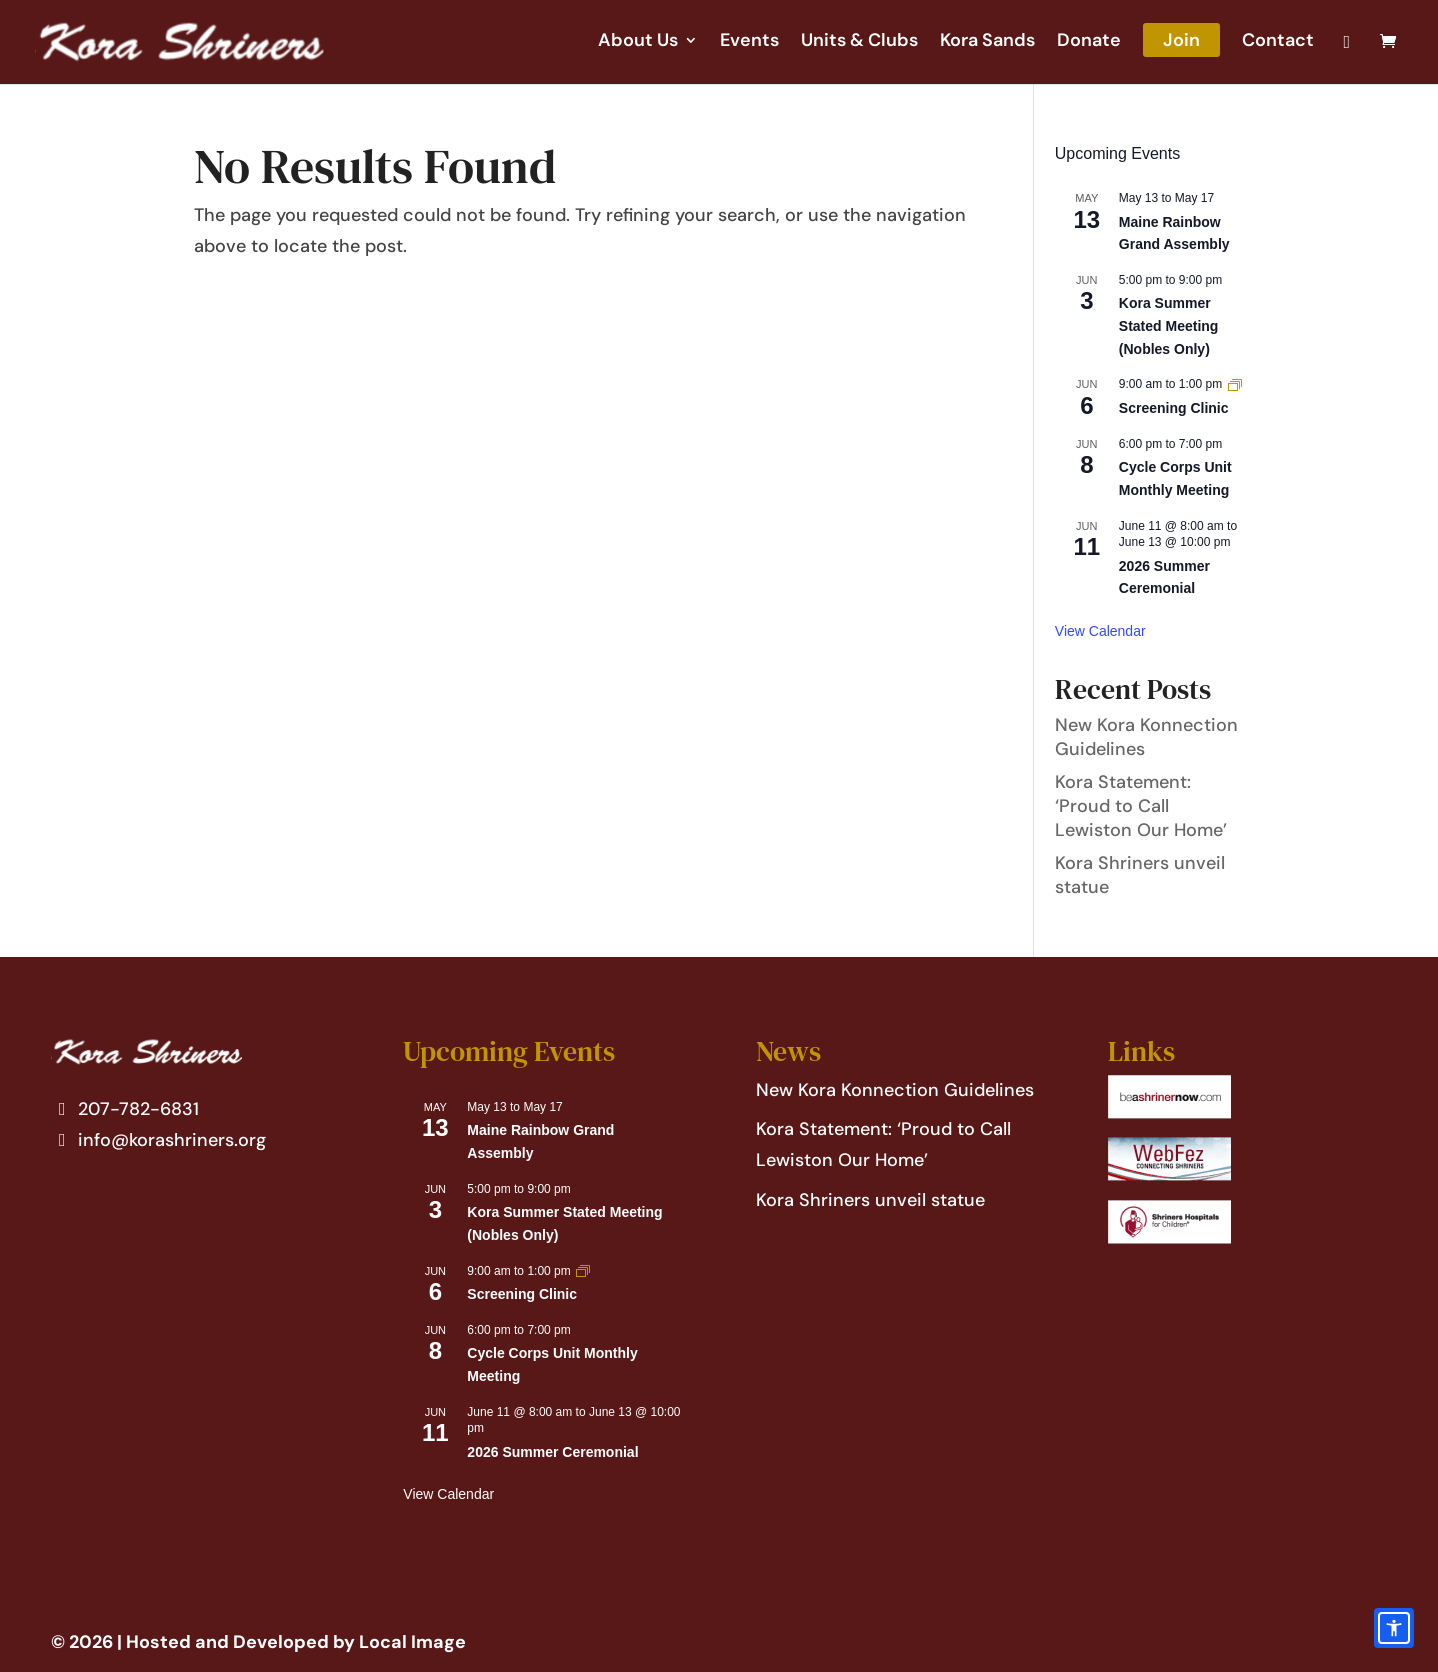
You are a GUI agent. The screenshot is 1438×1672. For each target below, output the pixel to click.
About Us (638, 42)
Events (749, 42)
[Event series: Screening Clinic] (1235, 384)
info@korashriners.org (159, 1140)
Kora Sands (987, 42)
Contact (1278, 42)
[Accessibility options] (1394, 1628)
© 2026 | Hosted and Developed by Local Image (258, 1642)
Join (1181, 40)
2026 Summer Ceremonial (552, 1452)
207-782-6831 (125, 1109)
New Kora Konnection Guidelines (895, 1090)
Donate (1089, 42)
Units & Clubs (859, 42)
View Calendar (1100, 631)
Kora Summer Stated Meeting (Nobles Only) (1169, 325)
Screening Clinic (1174, 408)
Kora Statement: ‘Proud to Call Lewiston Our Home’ (1141, 806)
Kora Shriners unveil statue (870, 1200)
